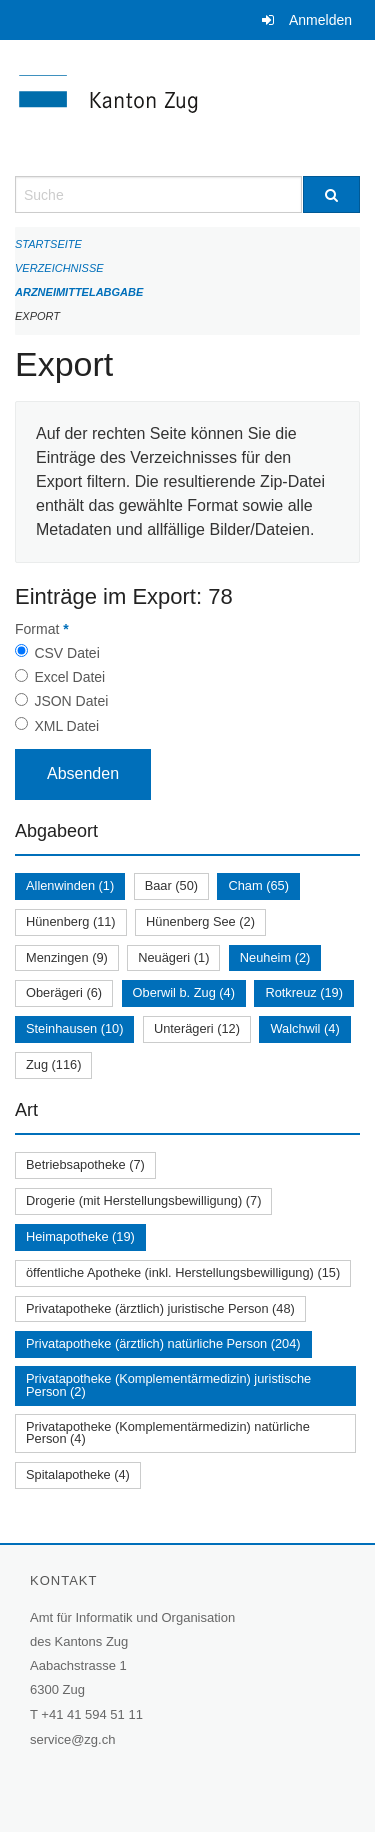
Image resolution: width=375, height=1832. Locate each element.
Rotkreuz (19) (304, 992)
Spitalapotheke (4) (78, 1474)
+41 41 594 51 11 (92, 1714)
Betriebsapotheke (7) (85, 1164)
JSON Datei (71, 701)
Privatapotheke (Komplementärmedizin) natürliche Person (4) (168, 1433)
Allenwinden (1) (70, 885)
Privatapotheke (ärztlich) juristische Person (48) (160, 1308)
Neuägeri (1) (173, 957)
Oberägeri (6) (64, 992)
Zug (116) (53, 1064)
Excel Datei (69, 677)
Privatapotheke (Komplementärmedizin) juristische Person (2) (168, 1385)
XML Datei (66, 726)
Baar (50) (171, 885)
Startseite (48, 244)
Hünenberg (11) (71, 921)
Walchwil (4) (304, 1028)
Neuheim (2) (275, 957)
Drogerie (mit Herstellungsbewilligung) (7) (143, 1200)
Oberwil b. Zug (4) (184, 992)
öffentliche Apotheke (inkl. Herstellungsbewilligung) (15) (183, 1272)
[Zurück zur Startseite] (187, 108)
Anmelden (320, 20)
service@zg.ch (72, 1739)
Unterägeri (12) (197, 1028)
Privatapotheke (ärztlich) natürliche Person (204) (163, 1343)
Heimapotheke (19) (80, 1236)
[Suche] (332, 194)
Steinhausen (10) (74, 1028)
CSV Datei (66, 653)
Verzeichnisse (59, 268)
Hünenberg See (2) (200, 921)
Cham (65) (258, 885)
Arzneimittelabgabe (79, 292)
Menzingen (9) (67, 957)
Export (37, 316)
